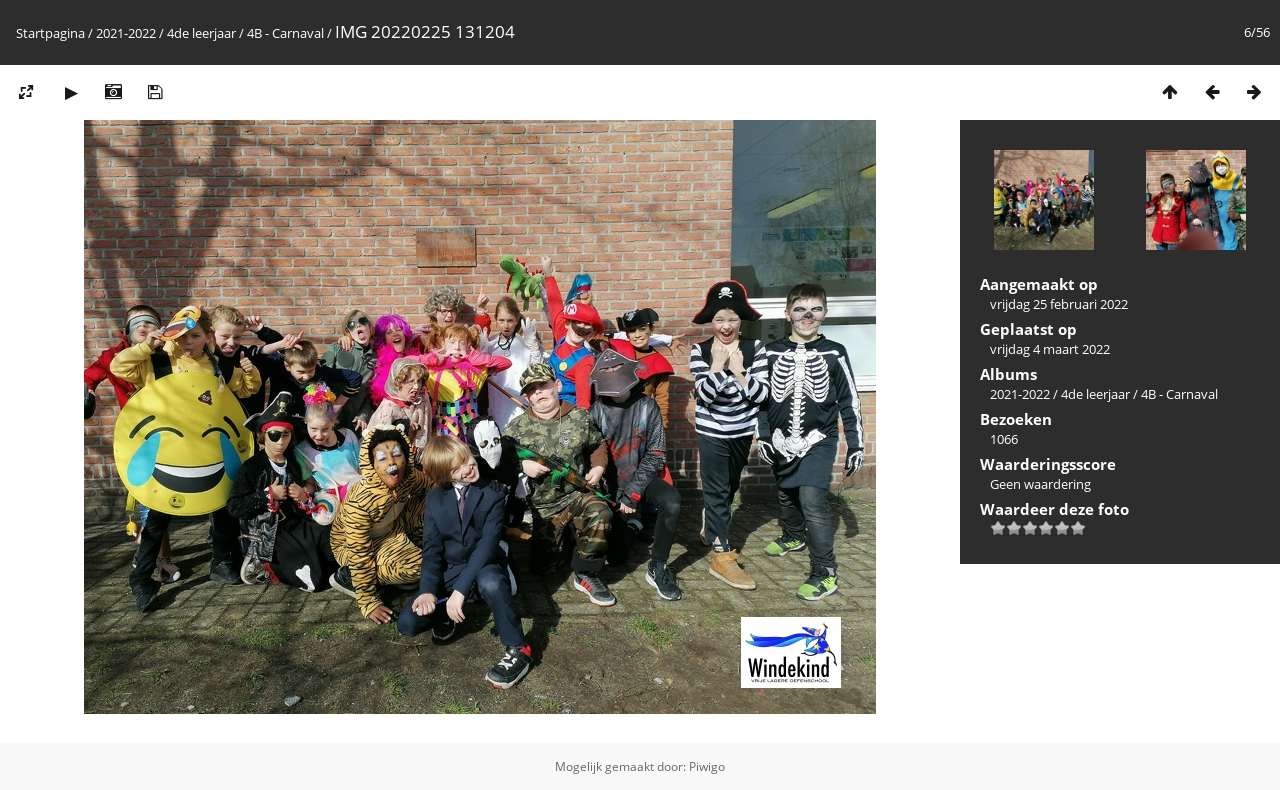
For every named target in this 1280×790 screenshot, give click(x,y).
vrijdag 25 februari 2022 (1059, 304)
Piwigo (707, 766)
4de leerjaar (201, 33)
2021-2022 (126, 33)
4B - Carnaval (285, 33)
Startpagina (50, 33)
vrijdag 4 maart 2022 (1050, 349)
